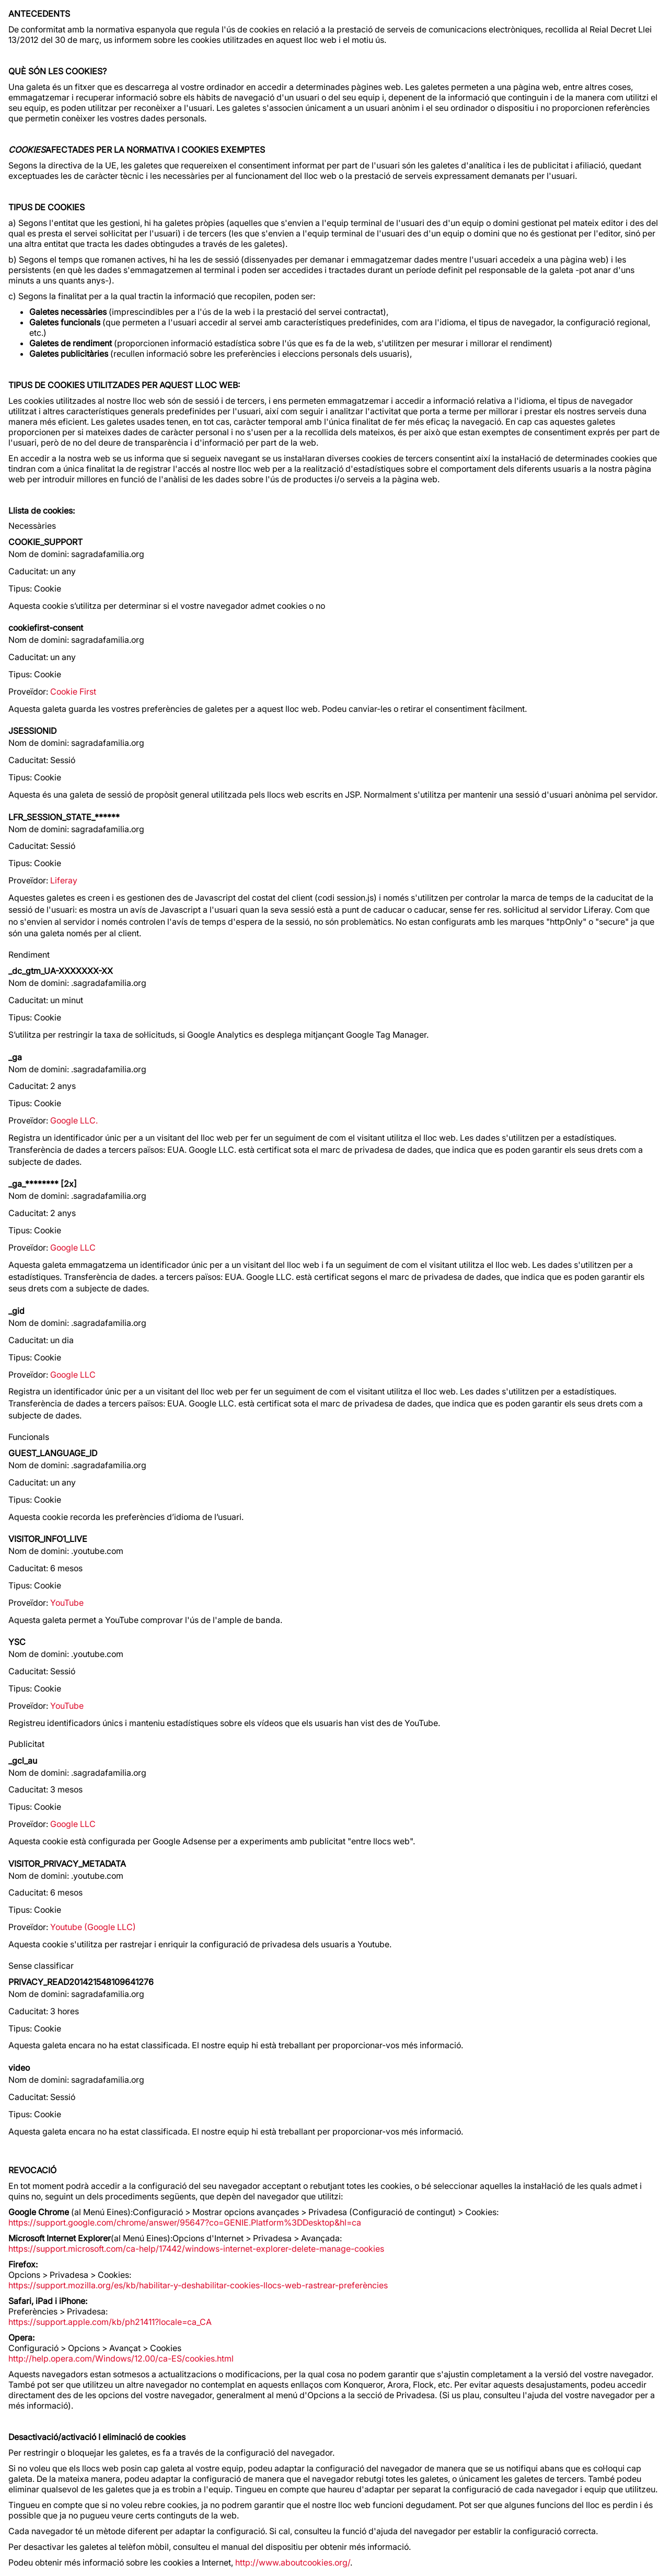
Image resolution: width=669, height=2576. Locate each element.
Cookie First (73, 691)
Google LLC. (74, 1120)
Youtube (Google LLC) (93, 1927)
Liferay (63, 880)
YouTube (67, 1602)
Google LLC (73, 1247)
